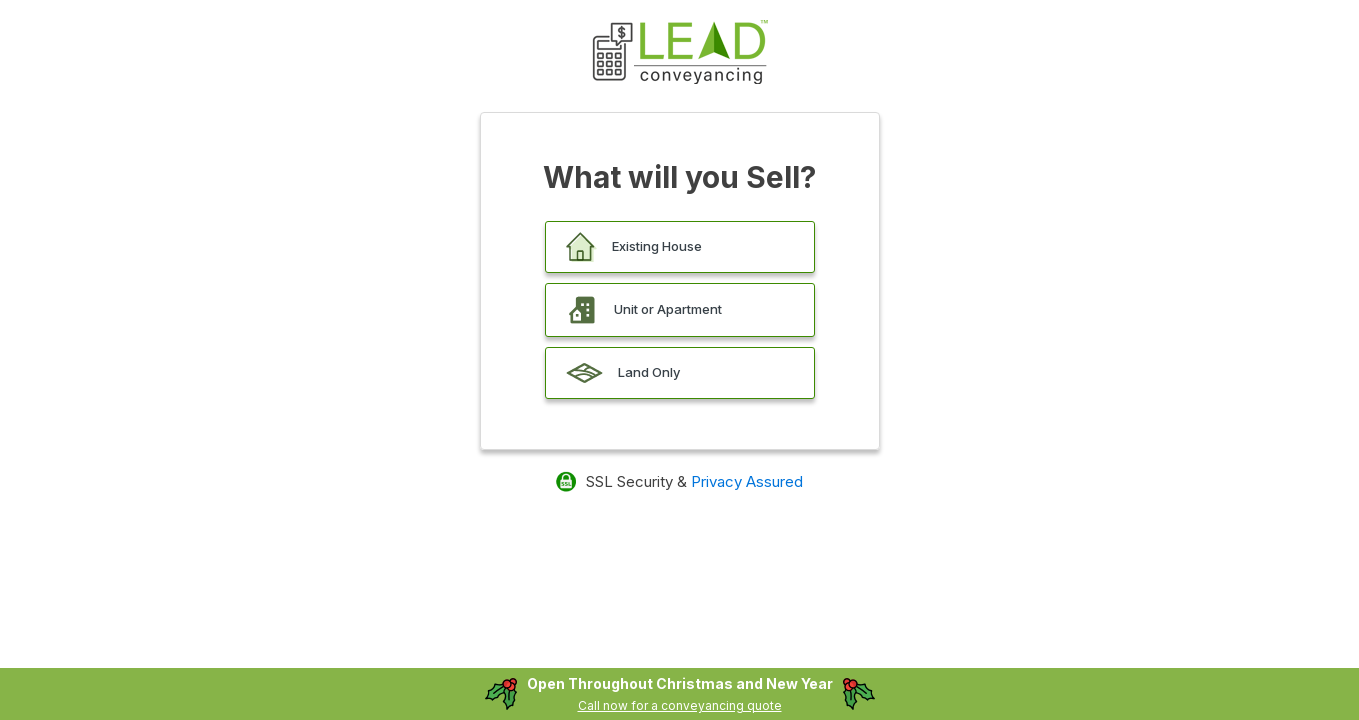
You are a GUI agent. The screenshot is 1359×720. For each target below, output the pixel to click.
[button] (680, 247)
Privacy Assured (747, 481)
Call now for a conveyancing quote (680, 705)
